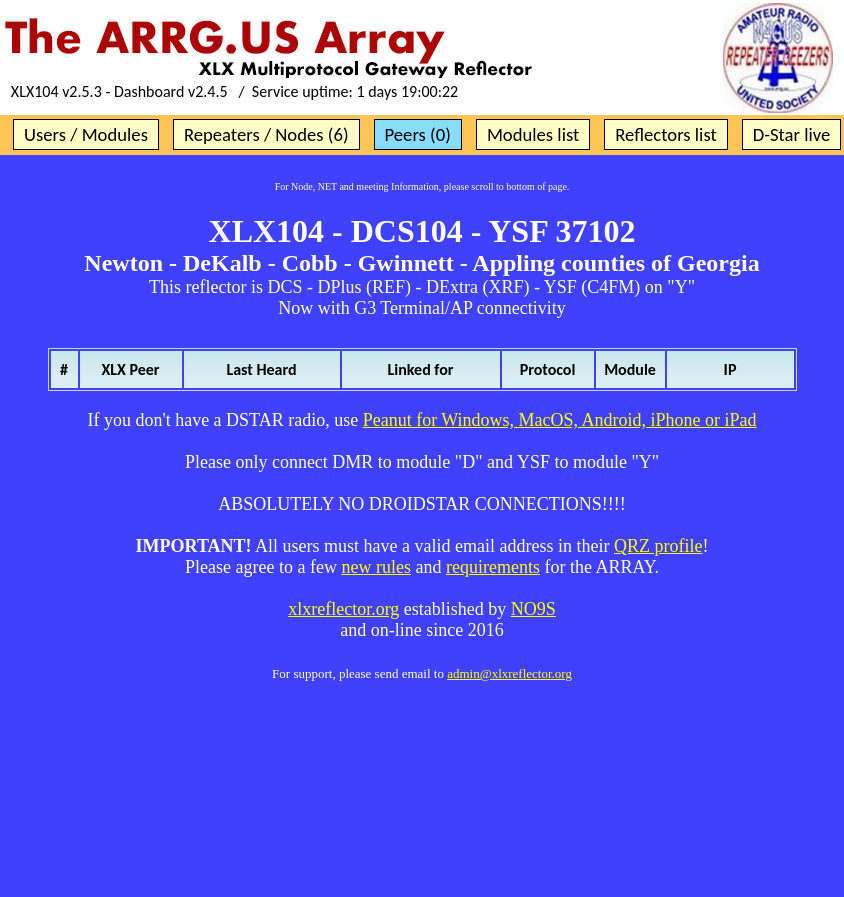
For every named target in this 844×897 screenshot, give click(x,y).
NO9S (533, 609)
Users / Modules (86, 134)
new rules (375, 567)
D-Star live (792, 134)
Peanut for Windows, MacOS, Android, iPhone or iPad (560, 420)
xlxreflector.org (343, 609)
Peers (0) (418, 134)
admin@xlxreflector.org (509, 673)
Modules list (533, 134)
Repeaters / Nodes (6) (266, 134)
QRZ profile (658, 546)
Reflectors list (665, 134)
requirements (493, 567)
